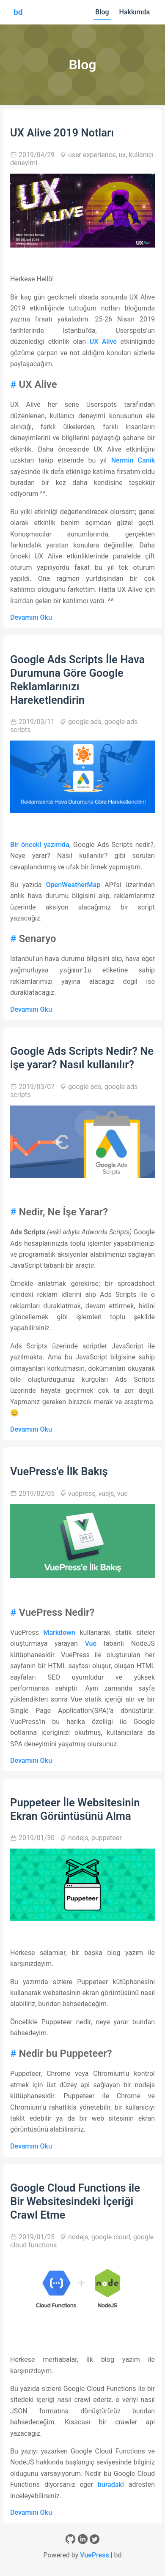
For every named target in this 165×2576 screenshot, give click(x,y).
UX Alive (103, 342)
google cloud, (112, 2237)
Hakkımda (134, 12)
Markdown (59, 1632)
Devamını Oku (31, 617)
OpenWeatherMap (73, 885)
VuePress (95, 2555)
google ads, (86, 722)
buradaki (111, 2485)
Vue (90, 1643)
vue (122, 1494)
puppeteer (106, 1838)
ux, (124, 155)
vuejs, (107, 1494)
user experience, (93, 155)
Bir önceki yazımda (39, 845)
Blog (102, 12)
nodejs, (79, 1838)
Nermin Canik (133, 460)
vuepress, (83, 1494)
